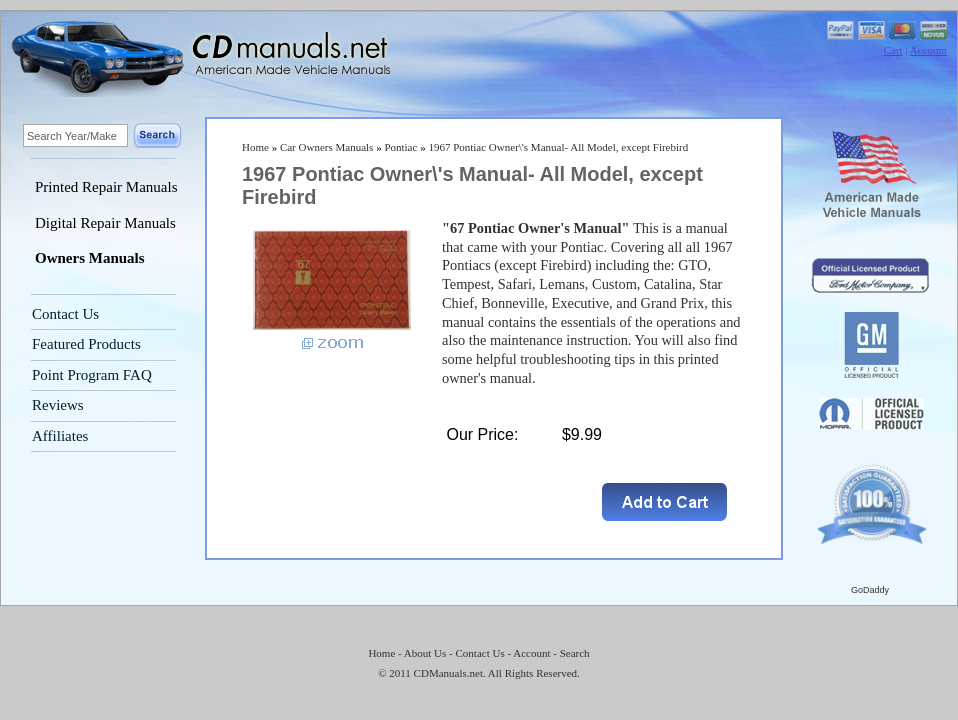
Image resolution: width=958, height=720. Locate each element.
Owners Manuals (90, 258)
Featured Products (86, 344)
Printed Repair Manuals (106, 187)
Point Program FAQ (92, 375)
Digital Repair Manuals (105, 223)
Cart (893, 50)
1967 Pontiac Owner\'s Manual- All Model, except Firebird (558, 147)
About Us (425, 653)
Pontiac (400, 147)
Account (928, 50)
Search (575, 653)
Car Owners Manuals (326, 147)
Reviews (58, 405)
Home (255, 147)
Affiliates (60, 436)
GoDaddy (870, 590)
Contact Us (65, 314)
